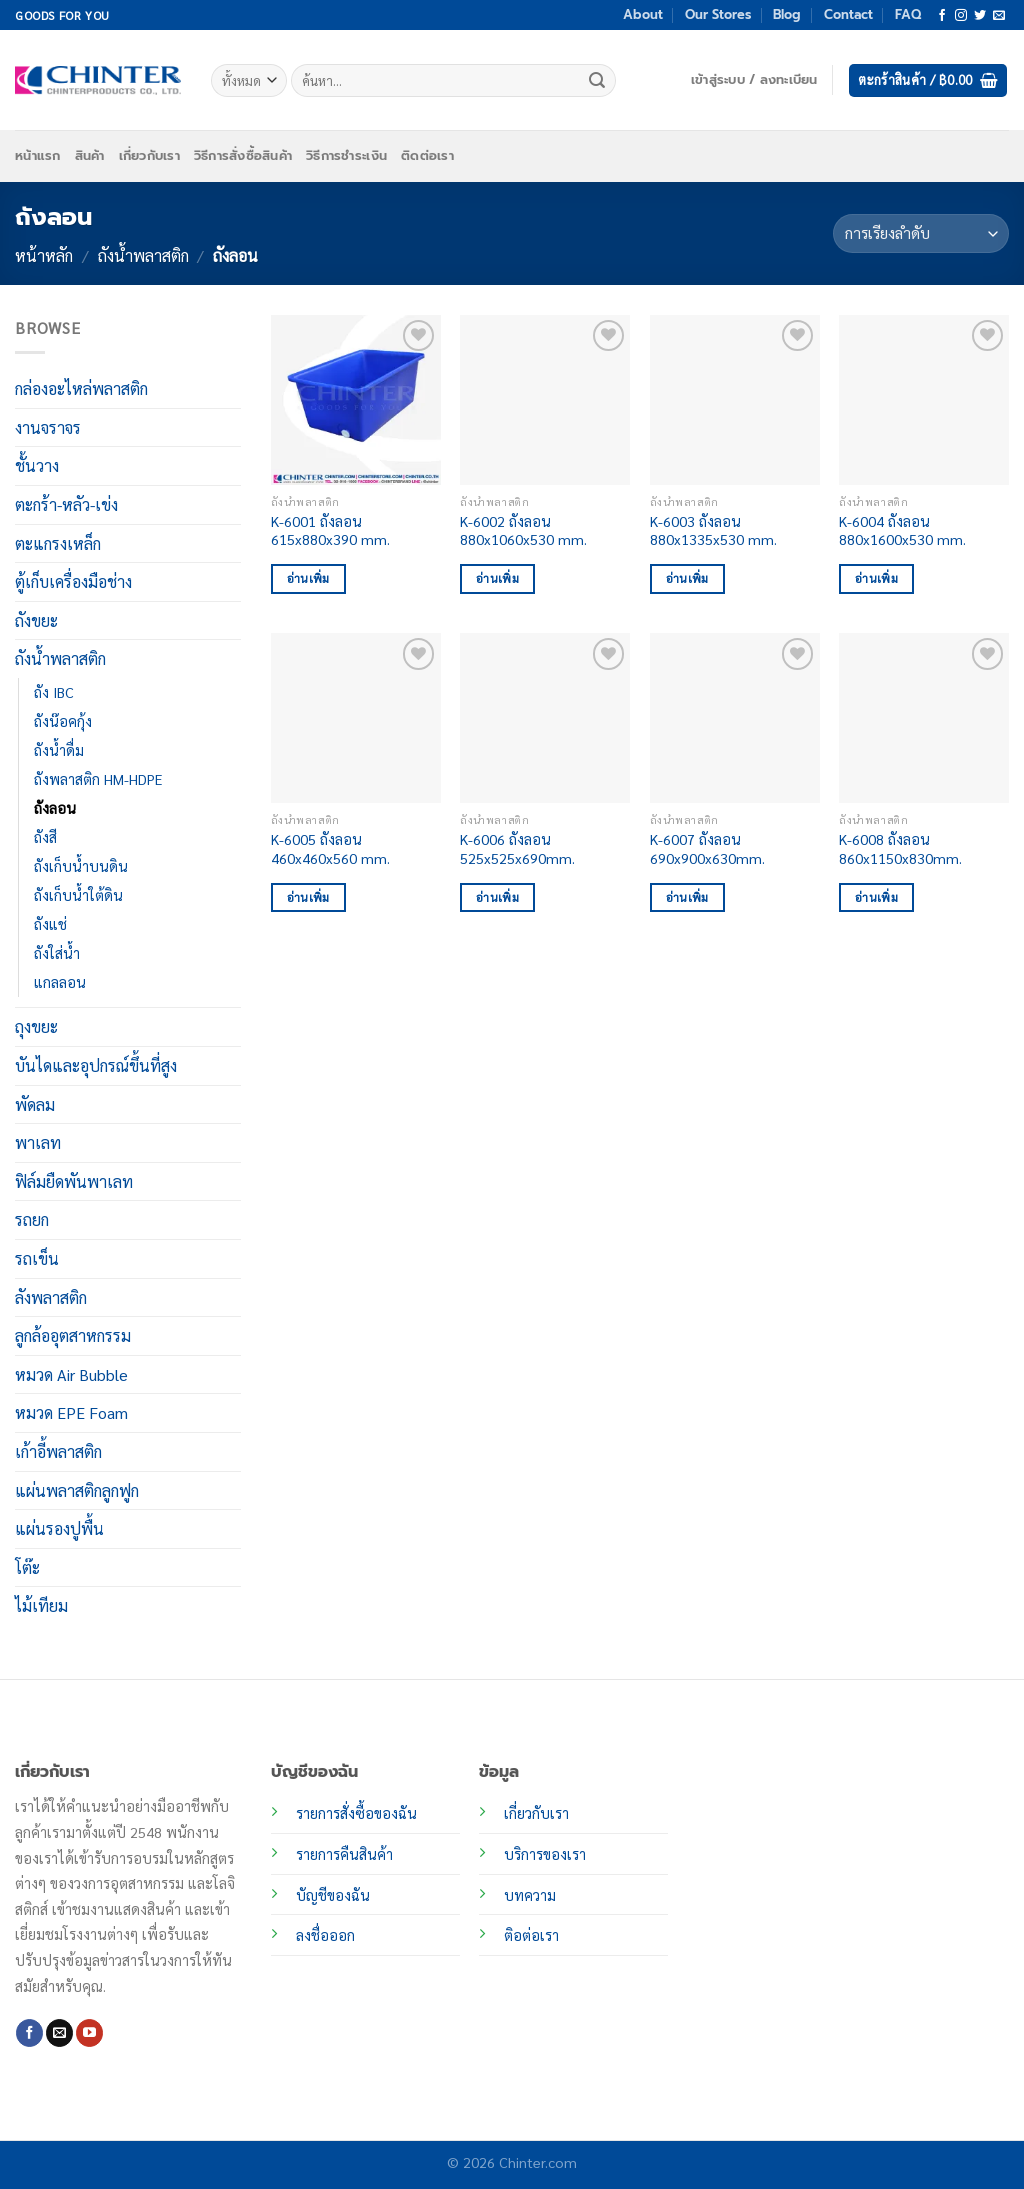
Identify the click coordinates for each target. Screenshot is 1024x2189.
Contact (848, 14)
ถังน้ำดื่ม (59, 750)
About (643, 14)
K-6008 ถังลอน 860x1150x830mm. (900, 848)
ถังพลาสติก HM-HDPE (98, 779)
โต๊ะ (27, 1567)
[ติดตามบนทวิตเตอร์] (980, 16)
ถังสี (45, 837)
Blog (787, 14)
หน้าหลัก (44, 255)
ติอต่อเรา (531, 1935)
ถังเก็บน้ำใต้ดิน (78, 895)
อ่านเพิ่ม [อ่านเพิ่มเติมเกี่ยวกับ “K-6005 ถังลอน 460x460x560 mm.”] (308, 897)
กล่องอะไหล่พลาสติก (81, 388)
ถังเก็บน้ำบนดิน (81, 866)
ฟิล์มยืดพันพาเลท (74, 1181)
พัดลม (35, 1103)
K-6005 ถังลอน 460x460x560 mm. (330, 848)
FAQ (908, 14)
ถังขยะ (36, 620)
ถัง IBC (54, 692)
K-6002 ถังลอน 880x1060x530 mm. (523, 530)
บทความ (530, 1895)
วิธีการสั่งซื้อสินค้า (243, 155)
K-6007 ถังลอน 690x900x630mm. (707, 848)
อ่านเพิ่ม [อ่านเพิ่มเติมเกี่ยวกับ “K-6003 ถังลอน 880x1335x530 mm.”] (687, 578)
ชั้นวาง (37, 465)
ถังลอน (55, 808)
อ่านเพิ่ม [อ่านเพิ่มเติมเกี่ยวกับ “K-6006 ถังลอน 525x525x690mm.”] (497, 897)
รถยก (32, 1219)
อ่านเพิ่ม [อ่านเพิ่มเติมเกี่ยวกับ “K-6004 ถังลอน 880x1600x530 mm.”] (876, 578)
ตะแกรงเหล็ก (58, 542)
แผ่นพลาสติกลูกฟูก (77, 1489)
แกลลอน (60, 982)
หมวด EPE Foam (71, 1412)
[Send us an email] (999, 16)
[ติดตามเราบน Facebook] (942, 16)
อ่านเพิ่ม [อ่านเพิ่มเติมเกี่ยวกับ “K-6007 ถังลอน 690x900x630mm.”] (687, 897)
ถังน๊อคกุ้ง (63, 721)
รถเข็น (37, 1258)
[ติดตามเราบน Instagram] (961, 16)
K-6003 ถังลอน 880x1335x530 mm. (713, 530)
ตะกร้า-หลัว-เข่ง (66, 504)
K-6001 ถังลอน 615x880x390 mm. (330, 530)
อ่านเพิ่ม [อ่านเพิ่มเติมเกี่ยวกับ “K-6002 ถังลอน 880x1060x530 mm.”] (497, 578)
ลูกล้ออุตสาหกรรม (73, 1335)
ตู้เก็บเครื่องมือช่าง (73, 581)
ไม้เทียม (41, 1605)
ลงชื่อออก (325, 1935)
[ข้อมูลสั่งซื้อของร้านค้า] (921, 233)
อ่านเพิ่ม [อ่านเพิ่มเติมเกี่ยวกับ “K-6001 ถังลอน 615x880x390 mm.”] (308, 578)
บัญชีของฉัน (333, 1895)
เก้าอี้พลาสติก (58, 1451)
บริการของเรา (545, 1854)
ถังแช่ (50, 924)
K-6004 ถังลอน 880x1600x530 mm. (902, 530)
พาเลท (38, 1142)
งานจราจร (48, 427)
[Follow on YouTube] (89, 2033)
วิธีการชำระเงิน (346, 155)
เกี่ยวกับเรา (149, 155)
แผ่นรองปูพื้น (59, 1528)
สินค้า (90, 155)
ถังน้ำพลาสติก (143, 255)
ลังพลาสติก (51, 1296)
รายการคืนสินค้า (344, 1854)
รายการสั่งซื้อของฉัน (356, 1813)
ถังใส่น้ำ (57, 953)
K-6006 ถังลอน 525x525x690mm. (517, 848)
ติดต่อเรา (427, 155)
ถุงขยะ (36, 1026)
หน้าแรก (38, 155)
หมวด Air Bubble (71, 1374)
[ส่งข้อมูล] (598, 81)
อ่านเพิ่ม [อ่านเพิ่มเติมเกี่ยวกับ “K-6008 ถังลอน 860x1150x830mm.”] (876, 897)
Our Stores (718, 14)
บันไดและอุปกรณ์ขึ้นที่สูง (96, 1065)
